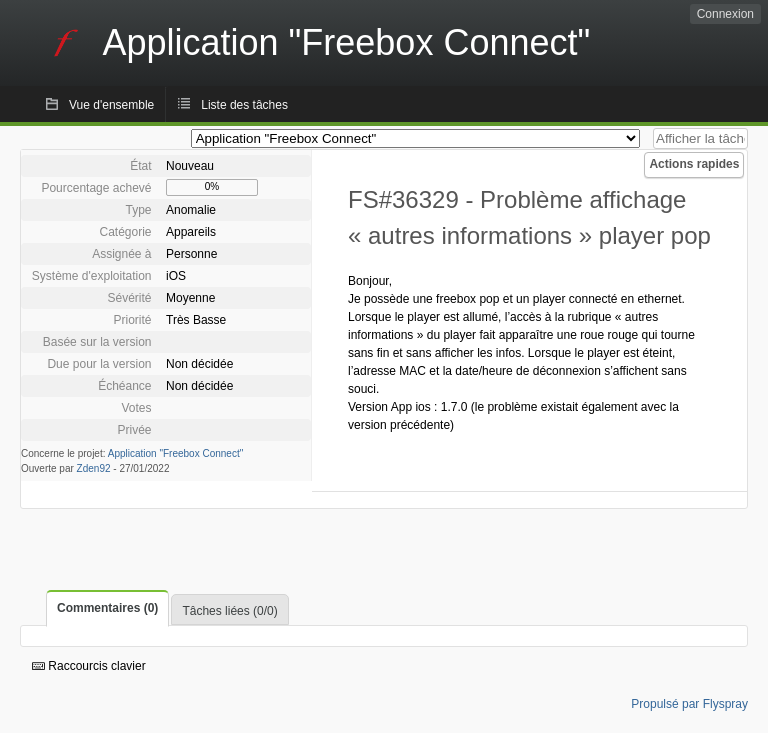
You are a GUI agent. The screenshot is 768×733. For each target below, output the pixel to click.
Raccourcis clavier (89, 666)
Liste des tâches (244, 105)
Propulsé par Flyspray (689, 704)
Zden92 (94, 468)
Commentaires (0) (107, 608)
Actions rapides (694, 164)
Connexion (725, 14)
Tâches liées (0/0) (229, 611)
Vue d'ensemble (111, 105)
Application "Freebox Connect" (176, 453)
